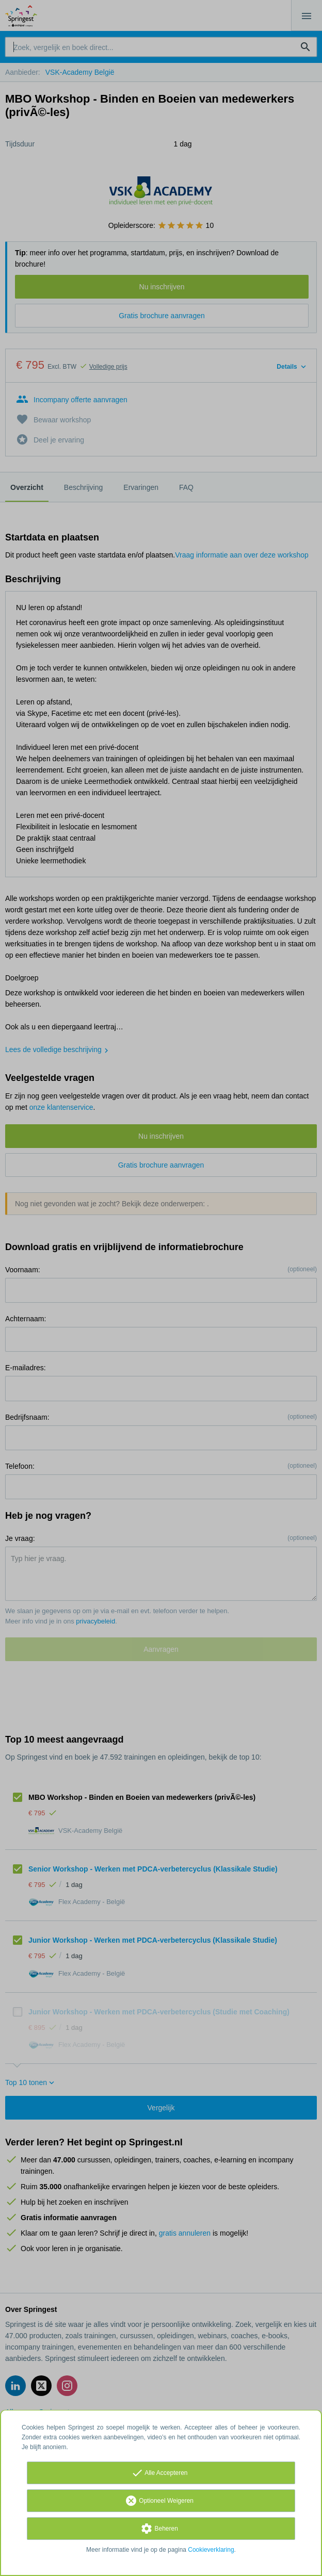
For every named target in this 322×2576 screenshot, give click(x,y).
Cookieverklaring (211, 2549)
